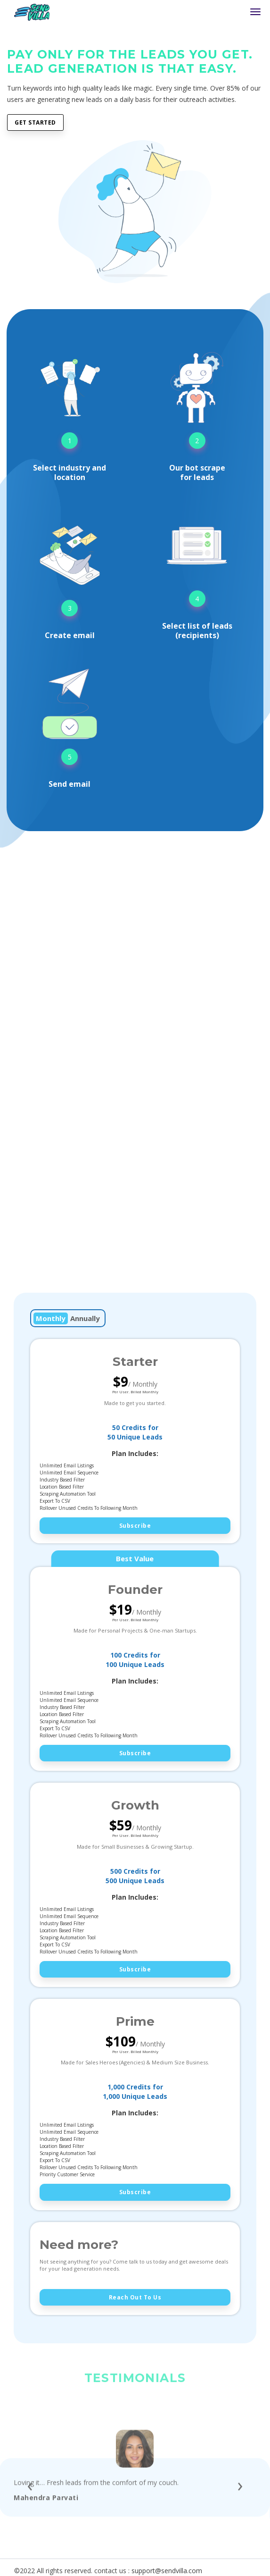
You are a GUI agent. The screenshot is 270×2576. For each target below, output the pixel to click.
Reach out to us (135, 2297)
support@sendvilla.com (166, 2570)
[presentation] (30, 2517)
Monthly (50, 1318)
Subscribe (135, 1526)
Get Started (35, 122)
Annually (85, 1318)
